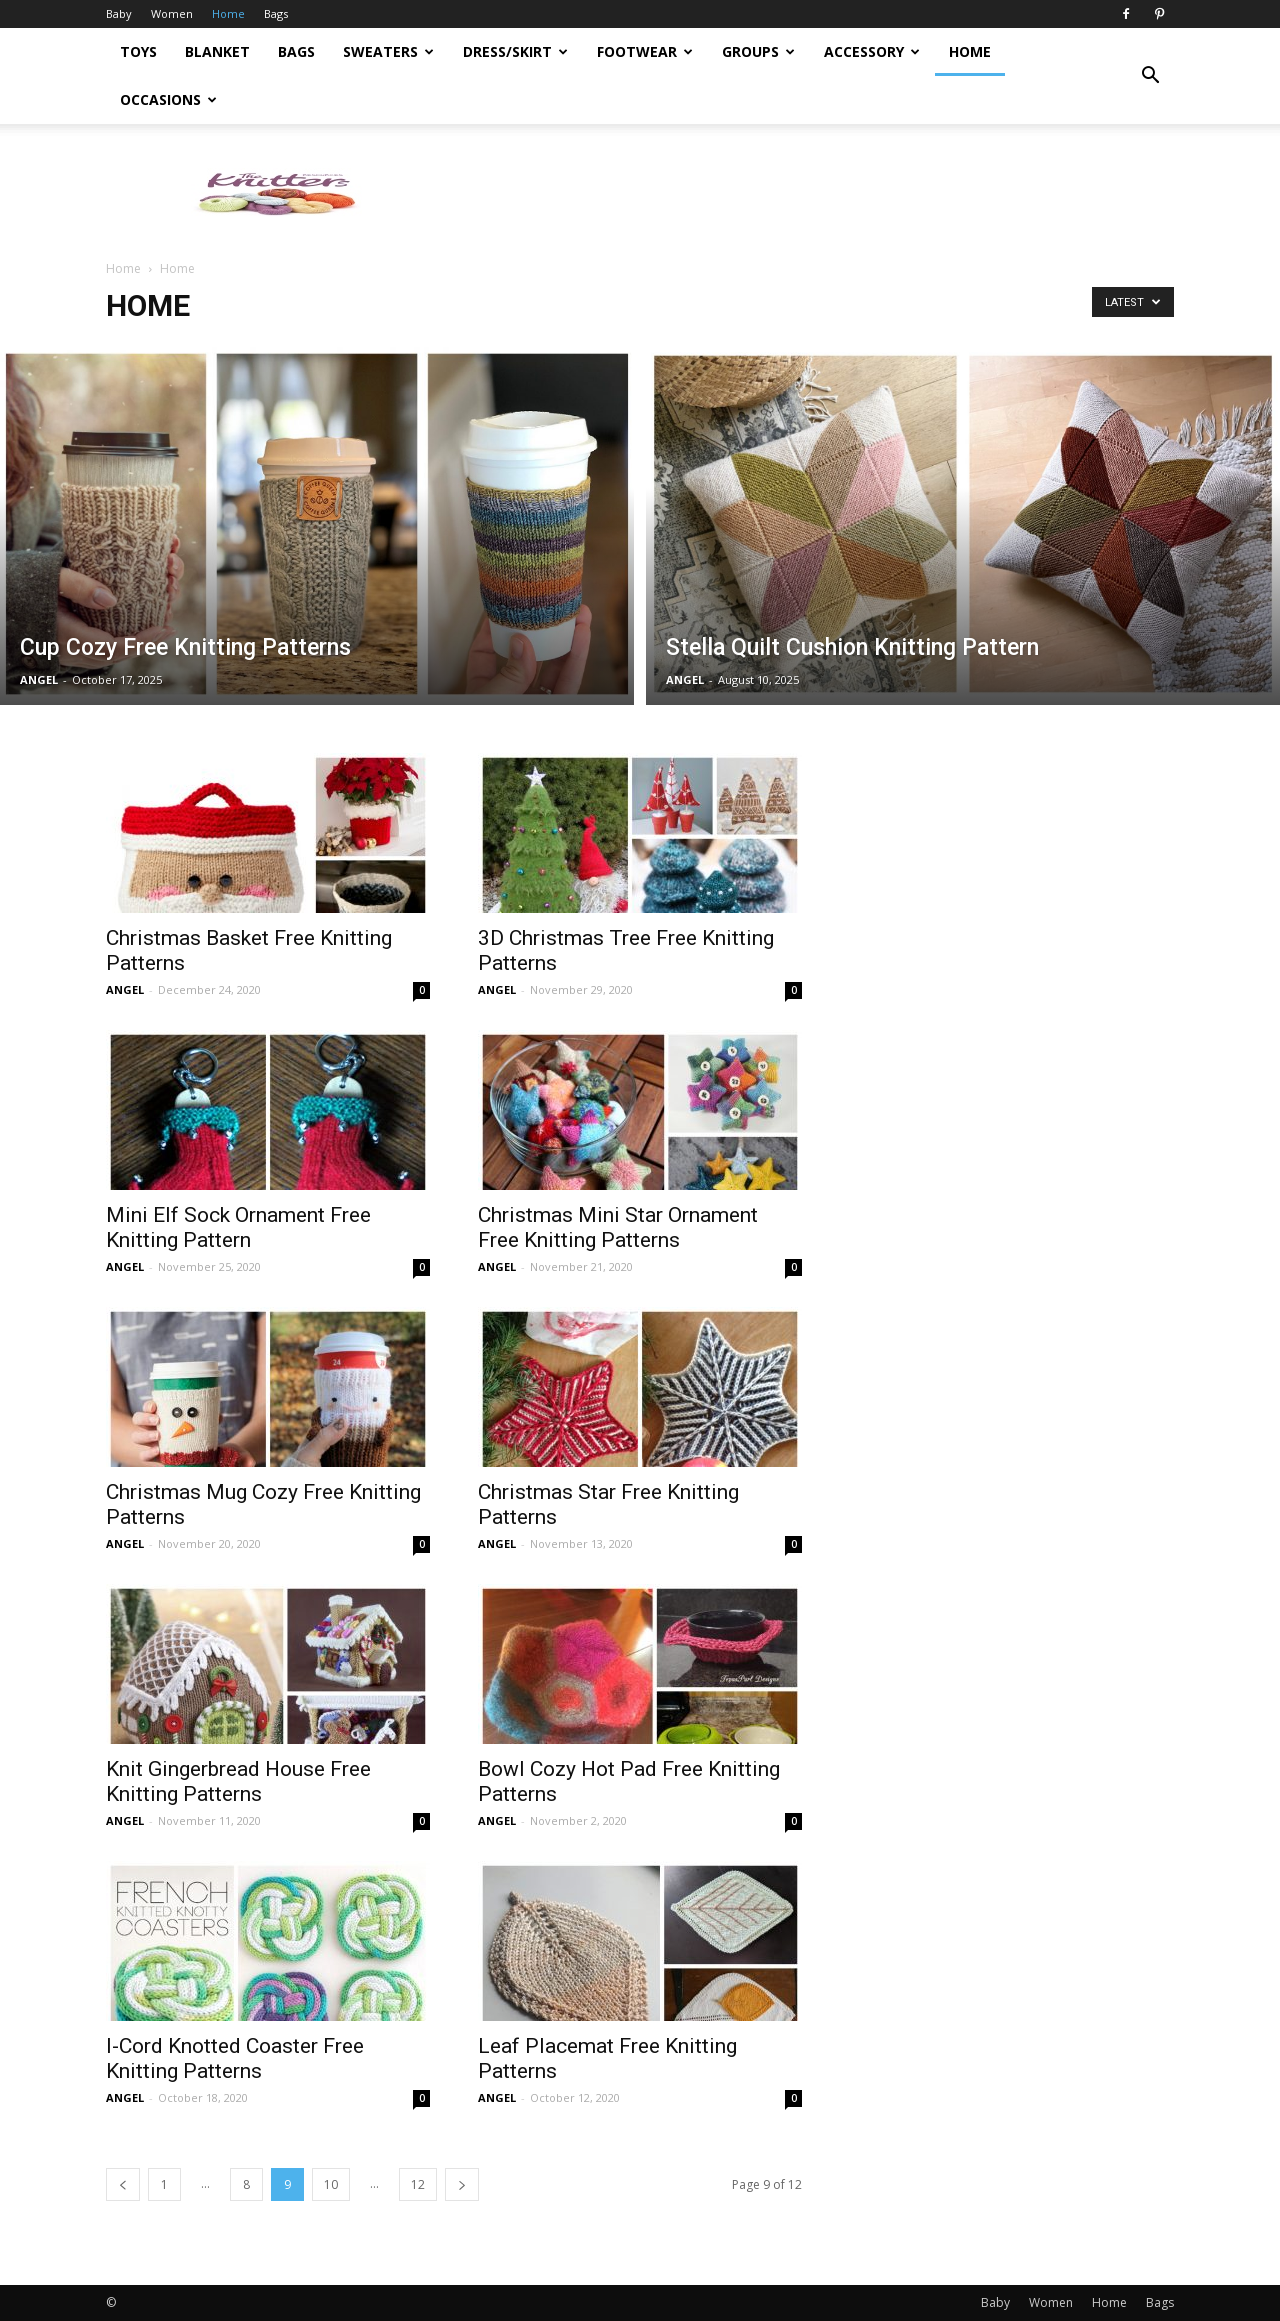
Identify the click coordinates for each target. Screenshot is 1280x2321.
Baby (119, 13)
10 (331, 2184)
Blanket (217, 51)
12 (418, 2184)
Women (172, 13)
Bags (276, 13)
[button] (1150, 76)
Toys (138, 51)
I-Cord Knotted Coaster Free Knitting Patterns (235, 2058)
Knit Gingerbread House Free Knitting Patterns (238, 1781)
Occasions (168, 99)
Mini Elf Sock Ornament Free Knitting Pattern (238, 1227)
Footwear (645, 51)
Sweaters (388, 51)
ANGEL (39, 679)
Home (228, 13)
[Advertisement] (810, 193)
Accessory (872, 51)
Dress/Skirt (515, 51)
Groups (758, 51)
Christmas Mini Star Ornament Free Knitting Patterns (618, 1227)
